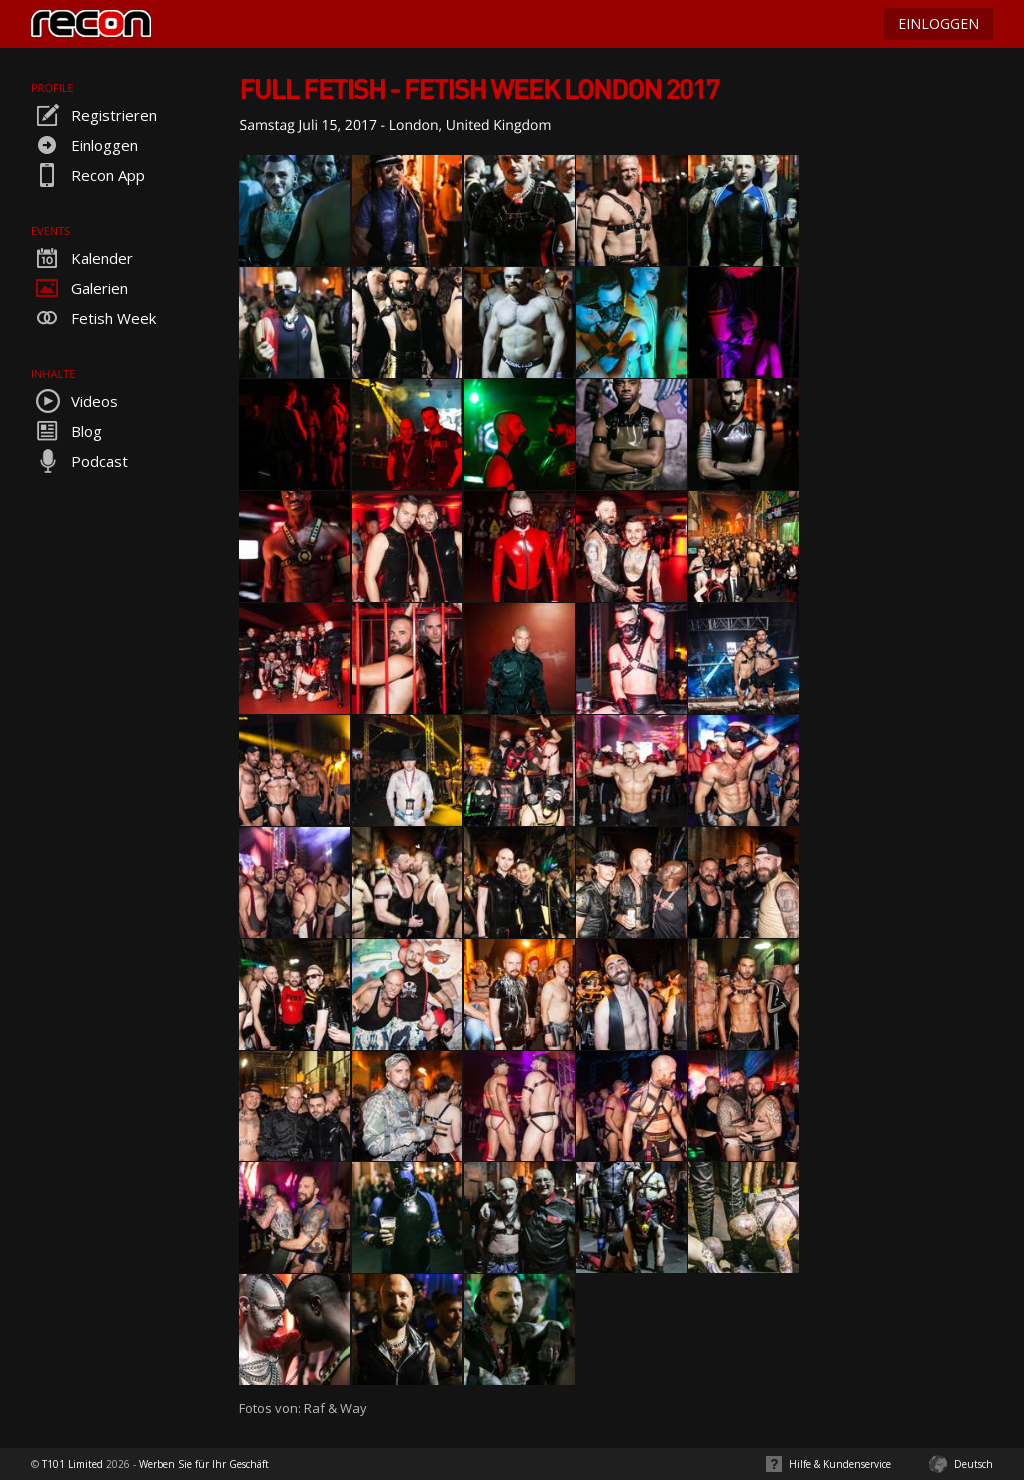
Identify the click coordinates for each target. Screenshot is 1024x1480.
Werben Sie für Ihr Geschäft (204, 1464)
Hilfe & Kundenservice (840, 1464)
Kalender (82, 258)
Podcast (79, 461)
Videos (74, 401)
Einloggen (84, 145)
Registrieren (94, 115)
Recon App (88, 175)
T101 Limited (72, 1464)
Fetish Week (93, 318)
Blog (66, 431)
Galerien (79, 288)
